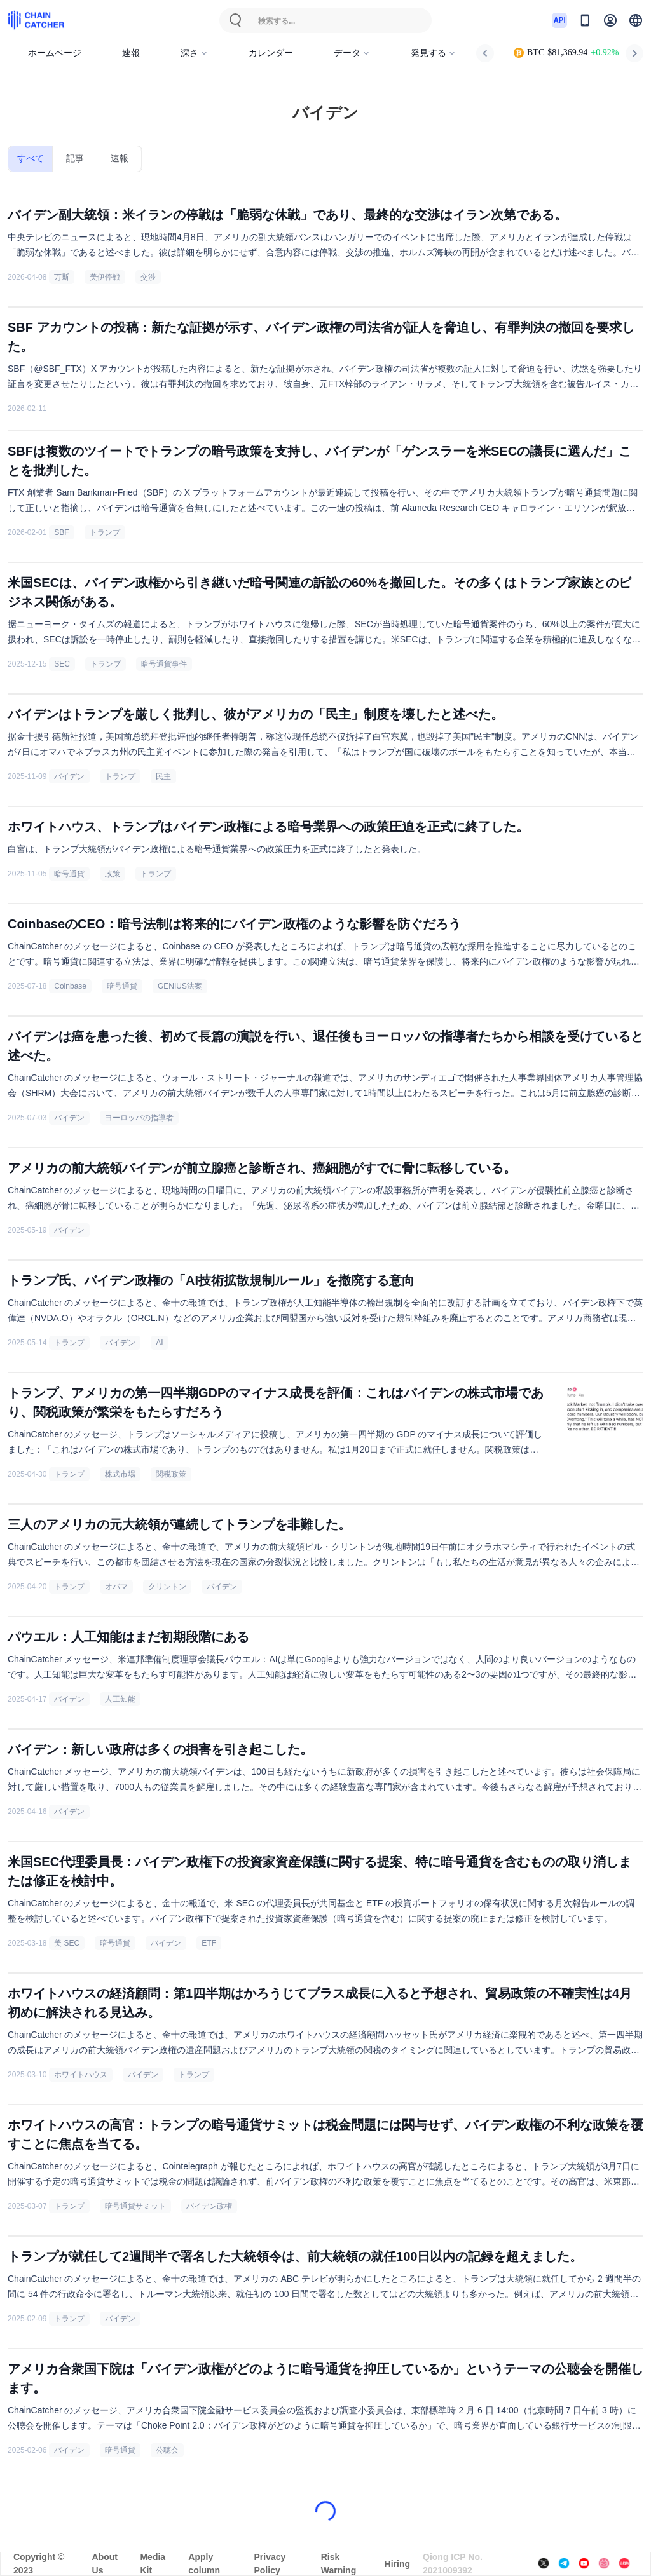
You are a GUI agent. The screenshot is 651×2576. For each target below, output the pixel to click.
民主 (163, 776)
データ (352, 53)
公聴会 (167, 2450)
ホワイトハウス (80, 2074)
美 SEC (66, 1943)
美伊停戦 (105, 277)
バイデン (69, 776)
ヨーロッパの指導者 (139, 1117)
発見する (433, 53)
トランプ (105, 532)
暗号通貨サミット (135, 2206)
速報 (131, 53)
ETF (209, 1943)
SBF (61, 532)
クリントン (167, 1586)
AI (159, 1342)
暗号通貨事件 (164, 664)
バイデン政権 (209, 2206)
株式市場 (120, 1474)
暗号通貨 (69, 873)
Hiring (397, 2564)
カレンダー (271, 53)
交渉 (148, 277)
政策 (112, 873)
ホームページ (54, 53)
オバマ (116, 1586)
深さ (194, 53)
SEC (62, 664)
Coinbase (70, 986)
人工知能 (120, 1699)
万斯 (61, 277)
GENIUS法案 (180, 986)
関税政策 (171, 1474)
